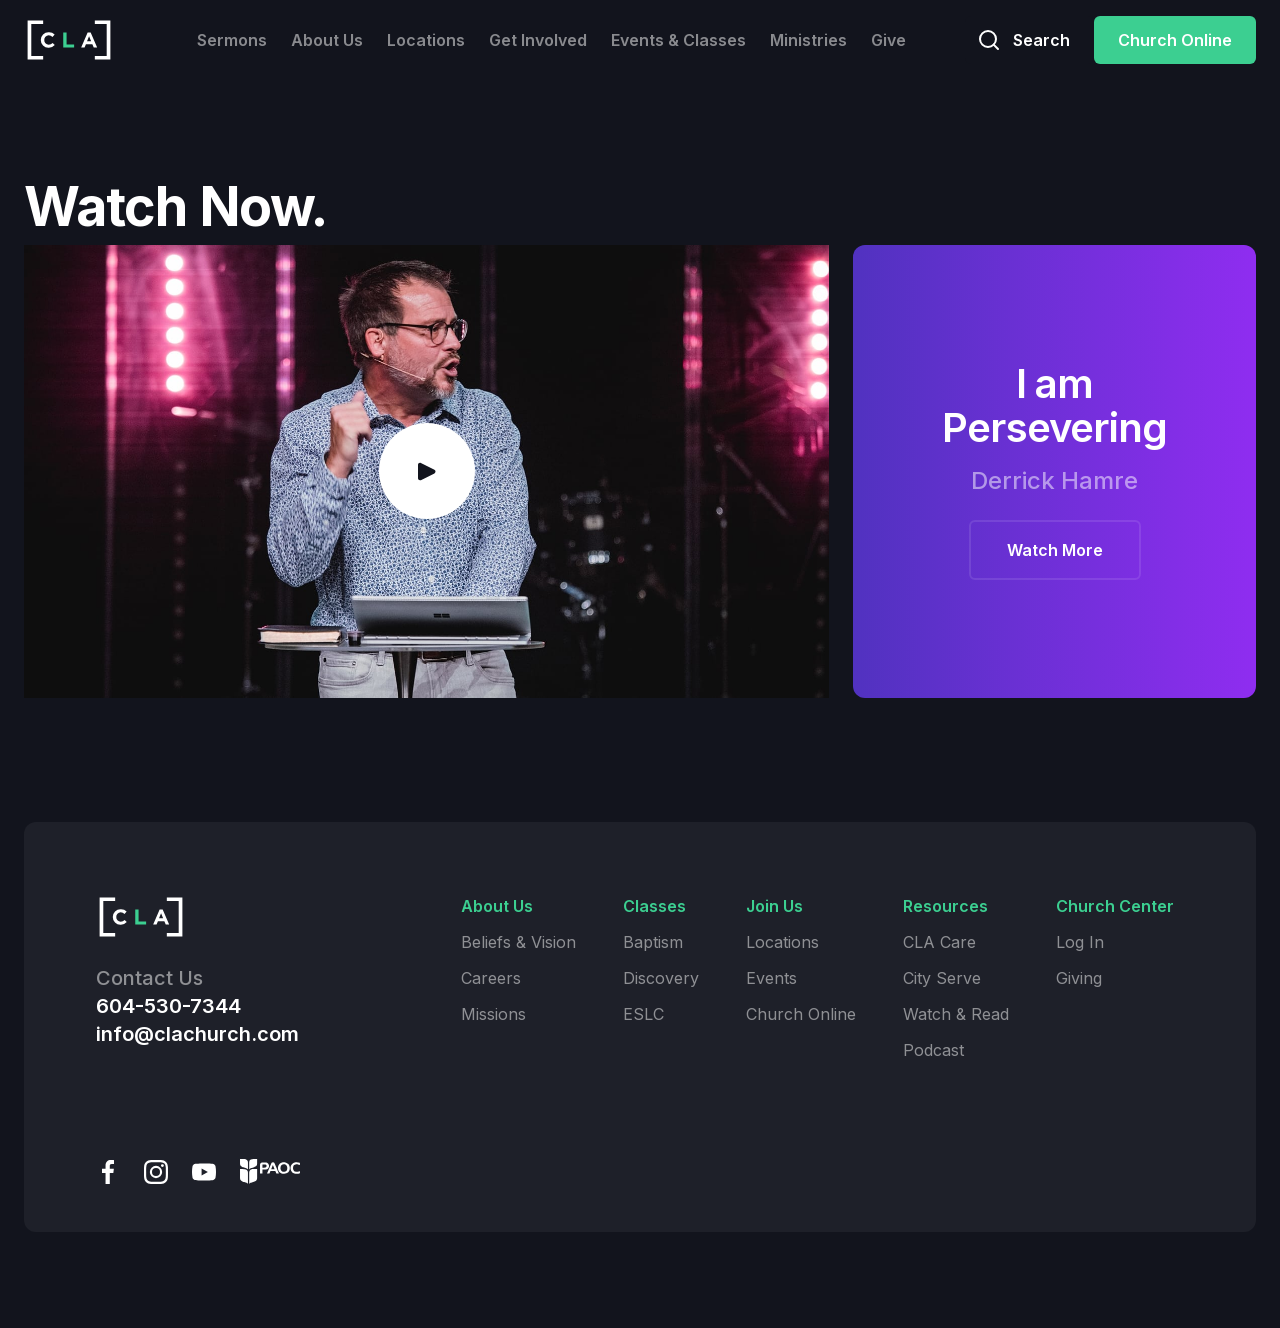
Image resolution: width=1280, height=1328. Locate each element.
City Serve (942, 978)
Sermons (232, 40)
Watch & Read (956, 1014)
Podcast (933, 1050)
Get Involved (538, 40)
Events (771, 978)
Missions (493, 1014)
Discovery (661, 978)
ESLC (643, 1014)
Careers (491, 978)
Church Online (1175, 40)
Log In (1080, 942)
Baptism (653, 942)
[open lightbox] (426, 471)
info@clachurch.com (197, 1034)
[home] (69, 40)
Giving (1079, 978)
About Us (327, 40)
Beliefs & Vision (518, 942)
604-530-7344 (168, 1006)
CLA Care (939, 942)
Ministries (808, 40)
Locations (426, 40)
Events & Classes (678, 40)
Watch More (1055, 550)
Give (888, 40)
